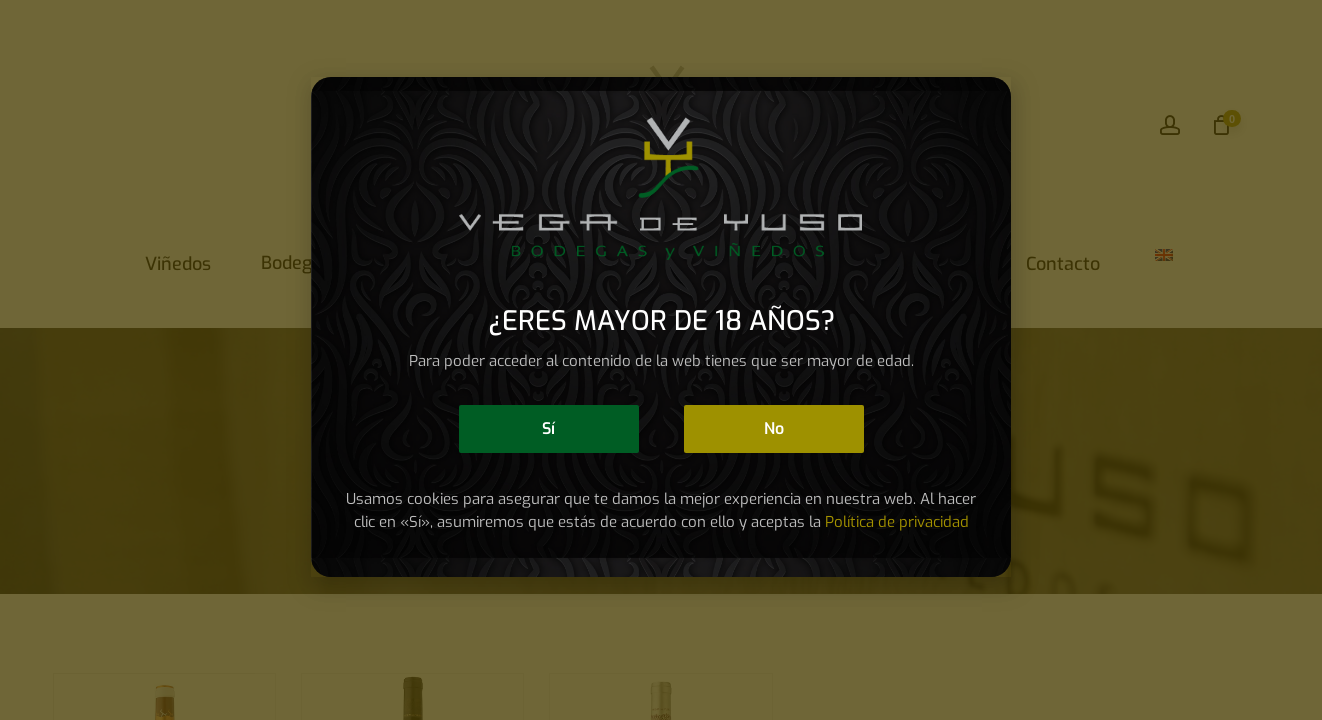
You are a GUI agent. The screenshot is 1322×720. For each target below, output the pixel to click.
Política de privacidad (897, 522)
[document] (661, 360)
